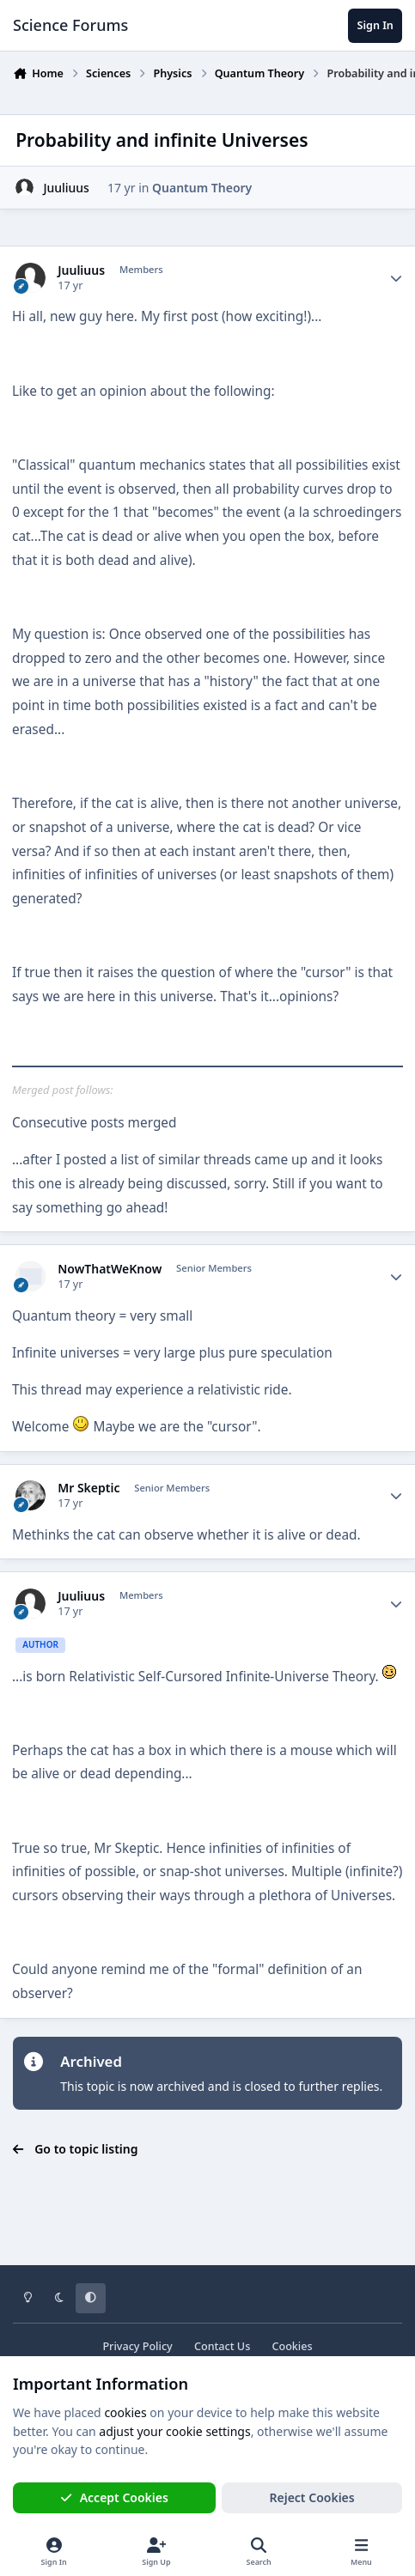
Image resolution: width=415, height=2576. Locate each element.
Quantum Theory (202, 187)
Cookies (292, 2346)
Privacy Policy (137, 2346)
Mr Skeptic (88, 1488)
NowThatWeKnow (110, 1269)
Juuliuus (66, 187)
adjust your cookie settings (174, 2431)
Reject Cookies (312, 2497)
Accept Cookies (114, 2497)
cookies (125, 2412)
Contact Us (222, 2346)
